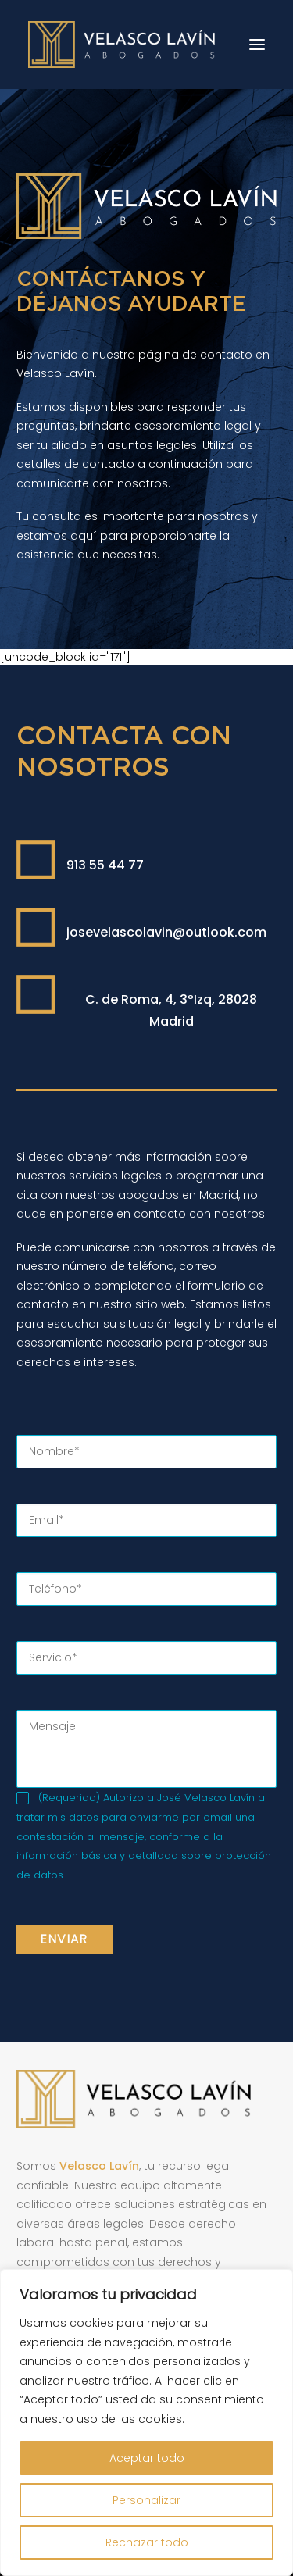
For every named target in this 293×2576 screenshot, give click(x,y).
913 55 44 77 (105, 865)
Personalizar (146, 2500)
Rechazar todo (146, 2542)
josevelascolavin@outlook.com (166, 932)
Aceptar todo (146, 2458)
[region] (146, 2422)
